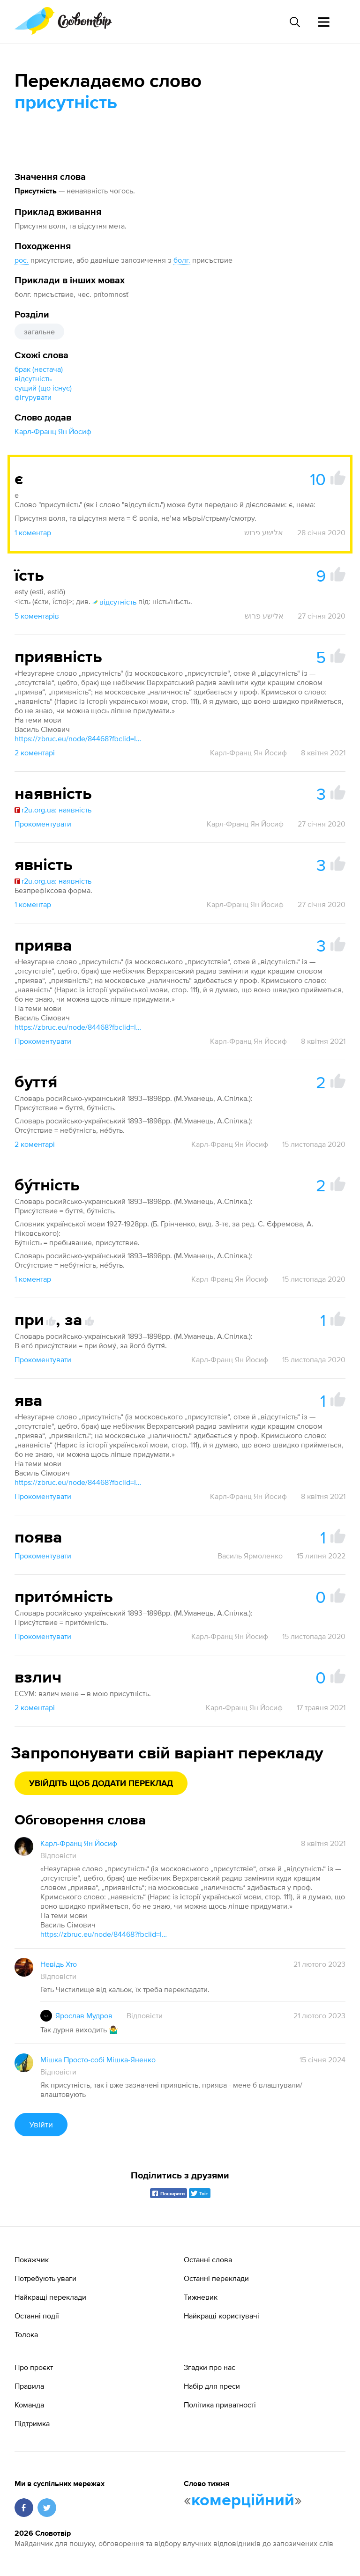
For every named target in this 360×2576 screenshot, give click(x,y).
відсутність (33, 378)
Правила (29, 2386)
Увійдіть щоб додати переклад (101, 1783)
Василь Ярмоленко (250, 1555)
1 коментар (33, 532)
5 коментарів (37, 616)
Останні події (37, 2315)
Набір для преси (212, 2386)
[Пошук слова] (294, 22)
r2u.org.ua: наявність (53, 809)
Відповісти (58, 1855)
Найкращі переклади (50, 2297)
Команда (29, 2404)
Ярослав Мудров (83, 2015)
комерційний (242, 2500)
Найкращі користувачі (221, 2315)
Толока (26, 2334)
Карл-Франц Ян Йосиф (53, 431)
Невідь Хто (58, 1964)
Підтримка (32, 2423)
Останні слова (208, 2259)
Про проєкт (34, 2367)
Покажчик (32, 2259)
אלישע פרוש (263, 532)
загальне (39, 331)
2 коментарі (35, 752)
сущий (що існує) (43, 388)
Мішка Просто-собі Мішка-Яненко (98, 2059)
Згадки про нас (209, 2367)
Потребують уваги (45, 2278)
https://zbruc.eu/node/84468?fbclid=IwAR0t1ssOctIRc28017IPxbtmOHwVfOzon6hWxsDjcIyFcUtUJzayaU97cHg (80, 738)
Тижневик (201, 2297)
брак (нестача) (39, 369)
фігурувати (33, 397)
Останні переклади (216, 2278)
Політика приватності (220, 2404)
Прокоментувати (43, 823)
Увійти (41, 2124)
